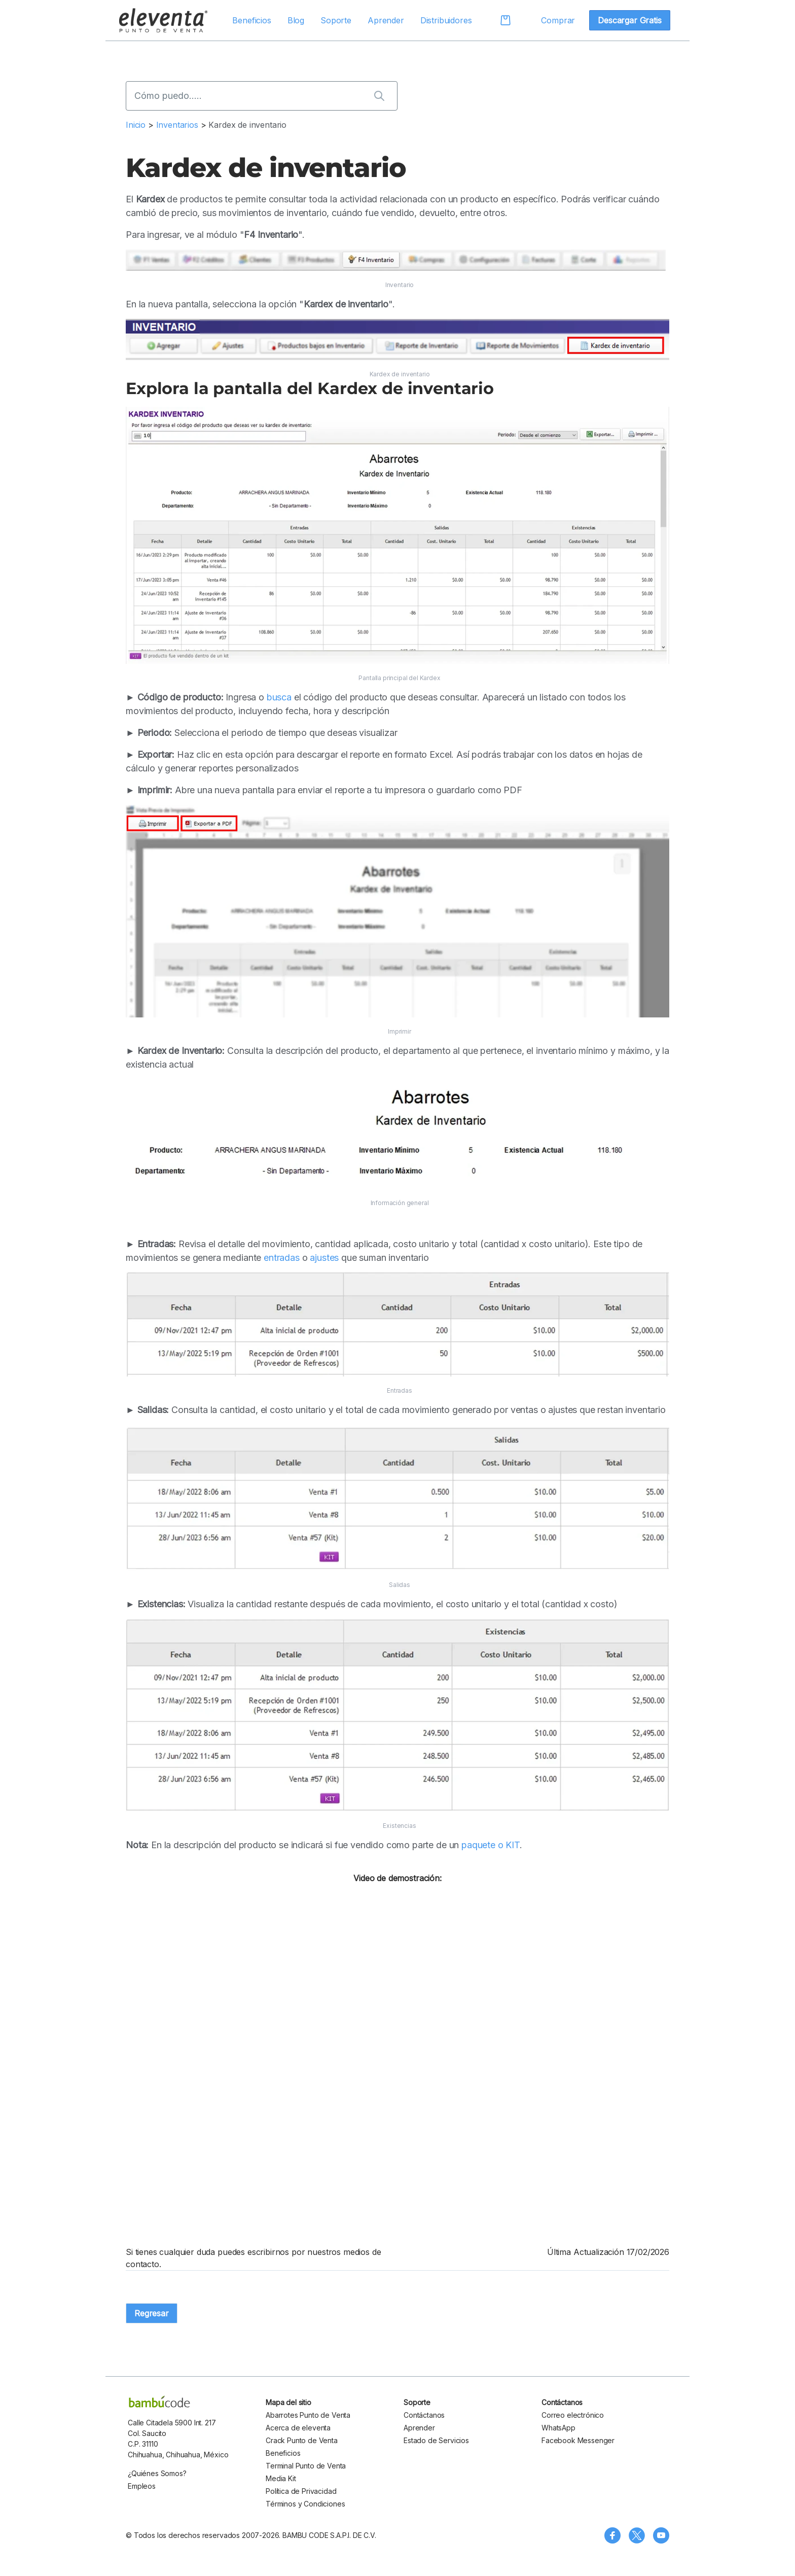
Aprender (386, 20)
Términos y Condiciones (305, 2503)
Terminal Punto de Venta (306, 2465)
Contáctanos (424, 2415)
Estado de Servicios (436, 2440)
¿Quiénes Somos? (157, 2473)
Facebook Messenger (578, 2440)
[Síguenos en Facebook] (612, 2535)
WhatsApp (558, 2427)
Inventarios (178, 125)
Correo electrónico (572, 2415)
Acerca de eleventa (298, 2427)
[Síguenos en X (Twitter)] (637, 2535)
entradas (282, 1257)
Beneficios (251, 20)
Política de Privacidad (301, 2491)
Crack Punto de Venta (302, 2440)
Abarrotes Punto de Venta (308, 2415)
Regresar (151, 2313)
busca (279, 697)
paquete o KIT (490, 1845)
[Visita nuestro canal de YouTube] (661, 2535)
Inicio (136, 125)
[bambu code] (159, 2401)
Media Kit (281, 2478)
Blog (295, 20)
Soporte (335, 20)
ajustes (324, 1257)
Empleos (142, 2486)
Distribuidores (446, 20)
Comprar (558, 20)
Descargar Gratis (629, 20)
